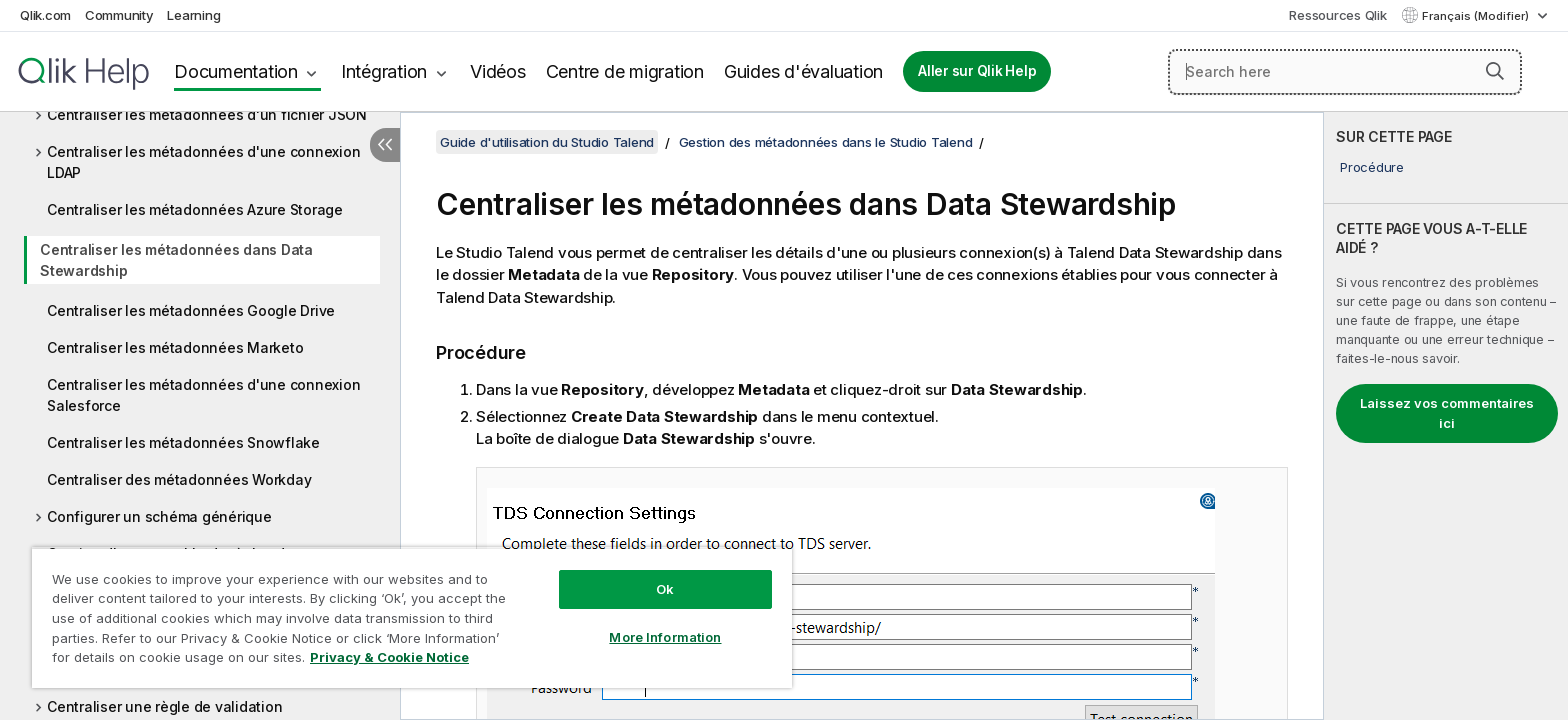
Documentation (236, 71)
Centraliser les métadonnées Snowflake (183, 442)
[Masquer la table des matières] (385, 145)
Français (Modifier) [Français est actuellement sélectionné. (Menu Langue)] (1477, 16)
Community (119, 15)
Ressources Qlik (1337, 15)
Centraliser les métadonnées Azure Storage (195, 209)
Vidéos (498, 71)
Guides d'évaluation (803, 71)
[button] (1495, 71)
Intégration (384, 71)
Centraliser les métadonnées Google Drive (191, 310)
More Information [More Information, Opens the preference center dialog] (665, 637)
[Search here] (1345, 72)
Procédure (1372, 167)
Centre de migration (625, 71)
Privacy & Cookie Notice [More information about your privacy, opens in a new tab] (389, 657)
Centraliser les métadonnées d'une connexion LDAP (203, 162)
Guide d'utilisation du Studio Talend (547, 142)
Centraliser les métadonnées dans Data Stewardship (176, 260)
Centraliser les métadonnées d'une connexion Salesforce (203, 395)
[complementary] (1446, 416)
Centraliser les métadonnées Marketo (175, 347)
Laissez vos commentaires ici (1447, 413)
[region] (412, 617)
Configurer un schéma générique (159, 516)
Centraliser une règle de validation (164, 706)
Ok (665, 589)
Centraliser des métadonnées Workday (179, 479)
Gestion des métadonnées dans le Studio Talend (826, 142)
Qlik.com (45, 15)
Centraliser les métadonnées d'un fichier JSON (207, 114)
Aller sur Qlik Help (977, 71)
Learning (193, 15)
